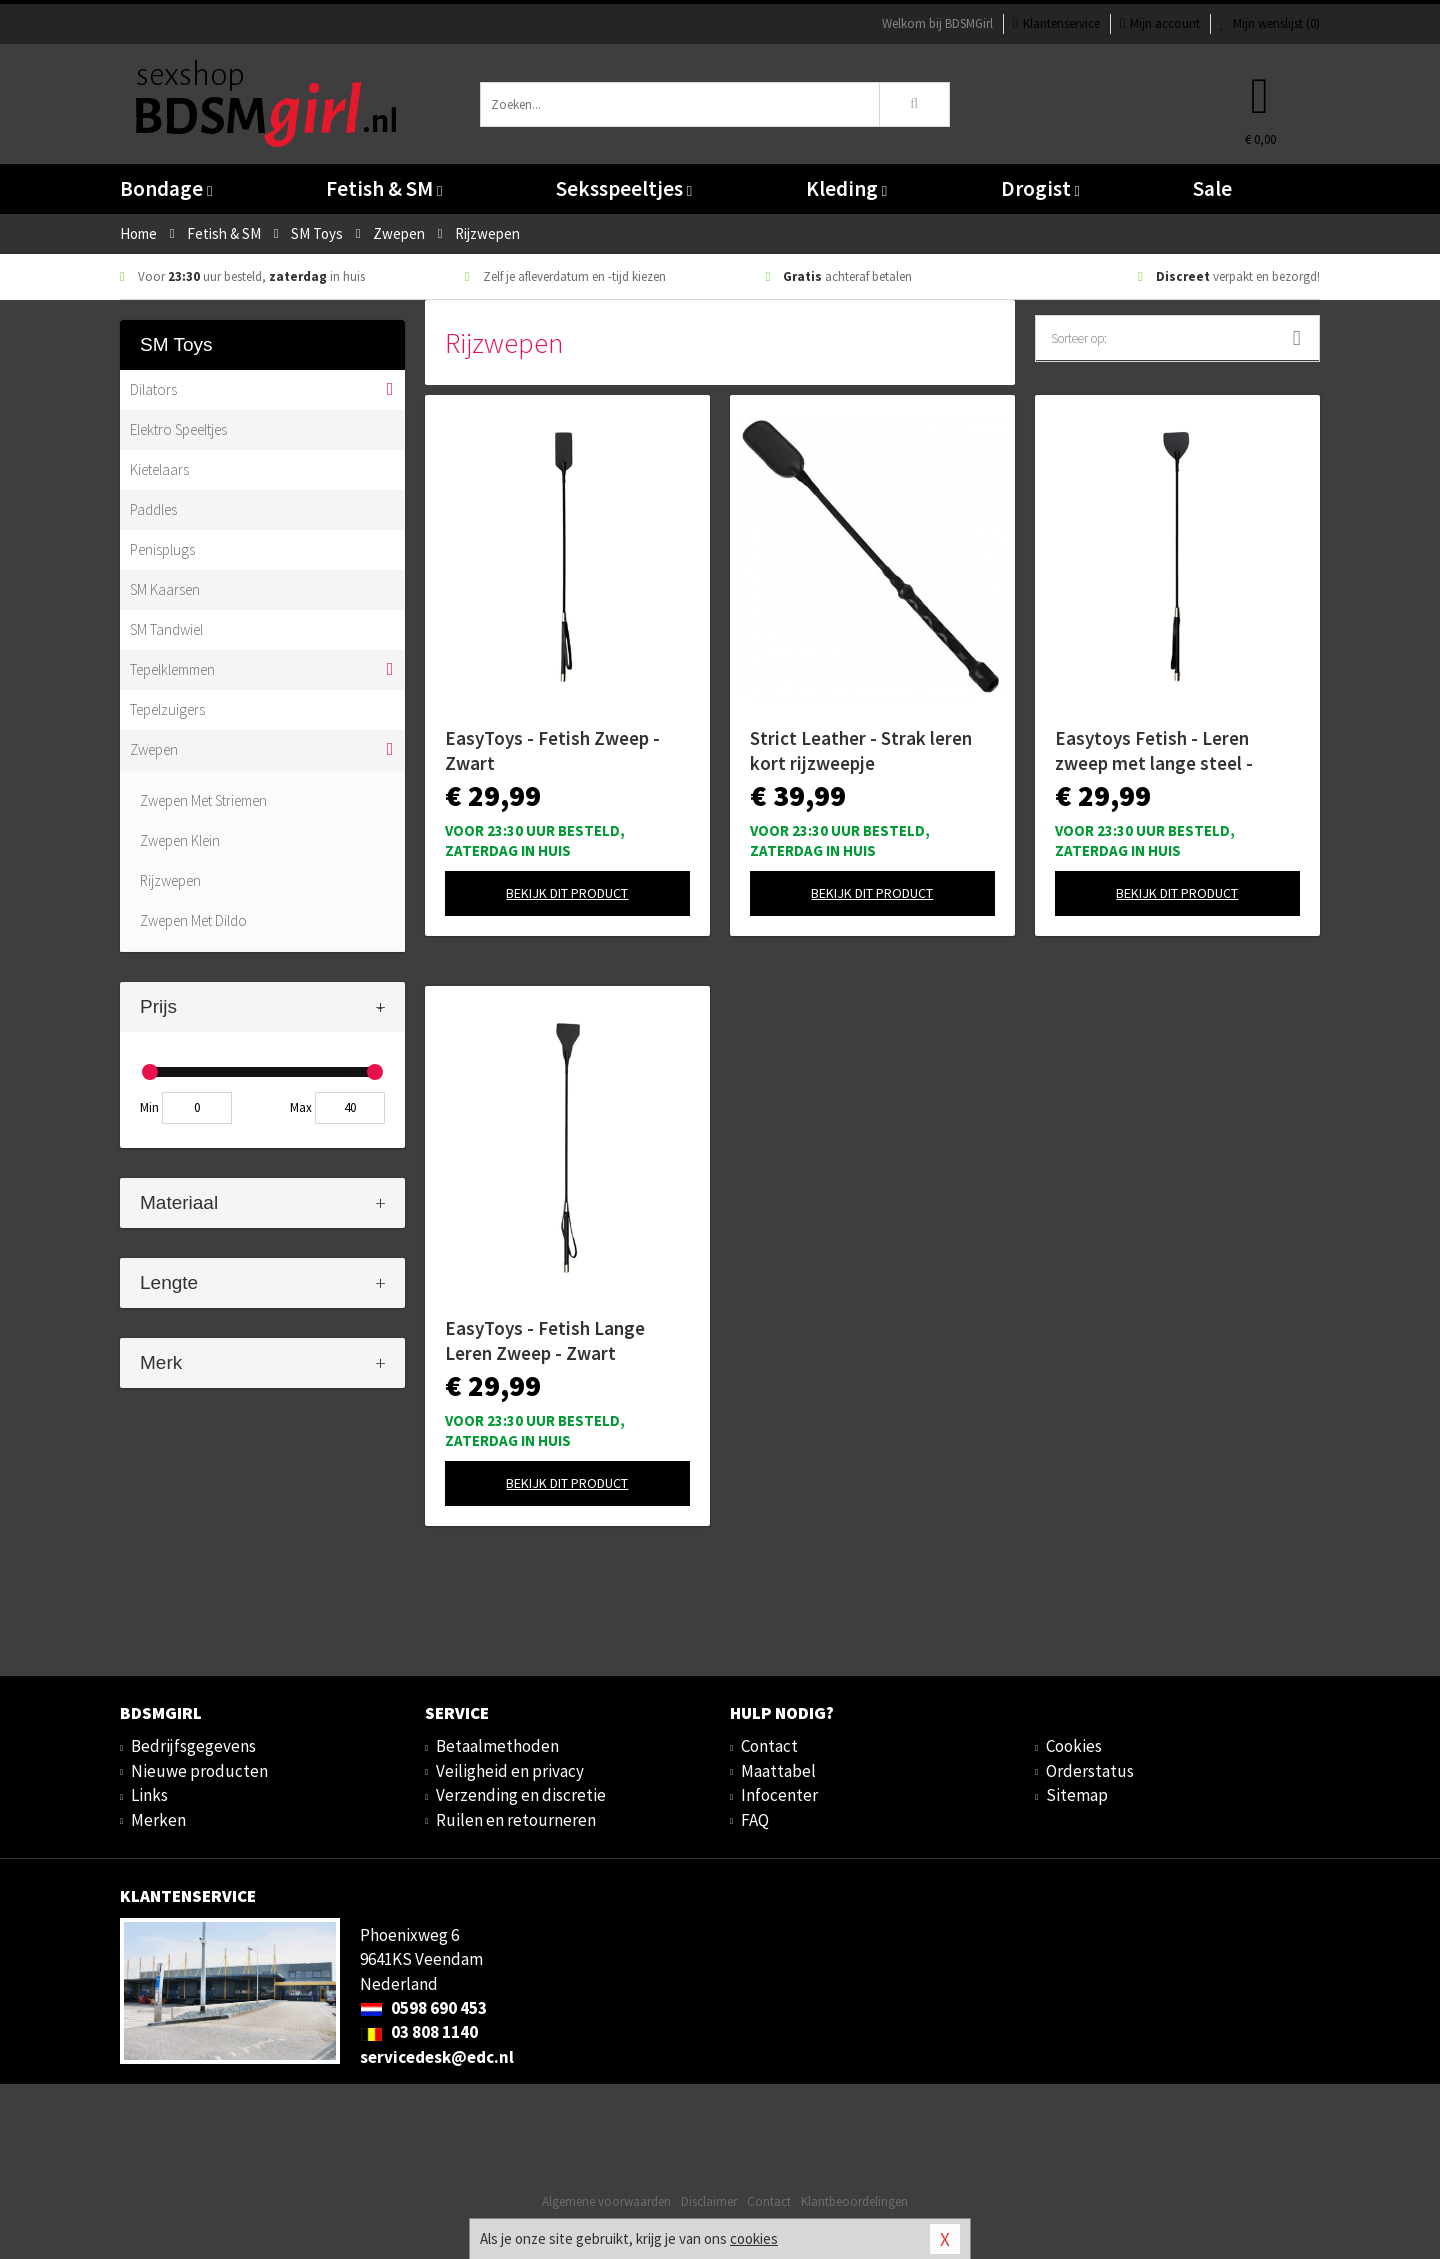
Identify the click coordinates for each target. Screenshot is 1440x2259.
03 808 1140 (419, 2032)
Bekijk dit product (567, 893)
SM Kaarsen (165, 589)
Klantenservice (1056, 23)
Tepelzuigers (167, 709)
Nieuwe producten (199, 1771)
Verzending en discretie (521, 1795)
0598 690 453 (423, 2008)
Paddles (153, 509)
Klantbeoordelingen (854, 2201)
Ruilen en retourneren (516, 1820)
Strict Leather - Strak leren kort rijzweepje (861, 750)
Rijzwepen (170, 880)
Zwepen (154, 749)
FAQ (755, 1820)
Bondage (166, 188)
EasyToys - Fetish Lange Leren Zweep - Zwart (545, 1340)
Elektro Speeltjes (178, 429)
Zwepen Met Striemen (203, 800)
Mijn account (1160, 23)
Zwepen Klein (180, 840)
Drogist (1040, 188)
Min (149, 1107)
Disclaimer (709, 2201)
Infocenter (779, 1795)
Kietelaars (159, 469)
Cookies (1074, 1746)
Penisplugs (162, 549)
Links (149, 1795)
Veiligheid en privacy (510, 1771)
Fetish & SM (384, 188)
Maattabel (778, 1771)
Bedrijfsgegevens (193, 1746)
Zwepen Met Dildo (193, 920)
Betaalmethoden (497, 1746)
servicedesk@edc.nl (437, 2057)
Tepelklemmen (172, 669)
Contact (769, 1746)
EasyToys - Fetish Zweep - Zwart (552, 750)
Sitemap (1077, 1795)
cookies (754, 2238)
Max (301, 1107)
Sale (1212, 188)
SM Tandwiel (166, 629)
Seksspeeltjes (624, 188)
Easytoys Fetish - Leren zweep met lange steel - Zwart (1154, 751)
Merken (158, 1820)
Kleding (846, 188)
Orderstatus (1090, 1771)
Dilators (153, 389)
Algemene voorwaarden (606, 2201)
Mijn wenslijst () (1270, 23)
